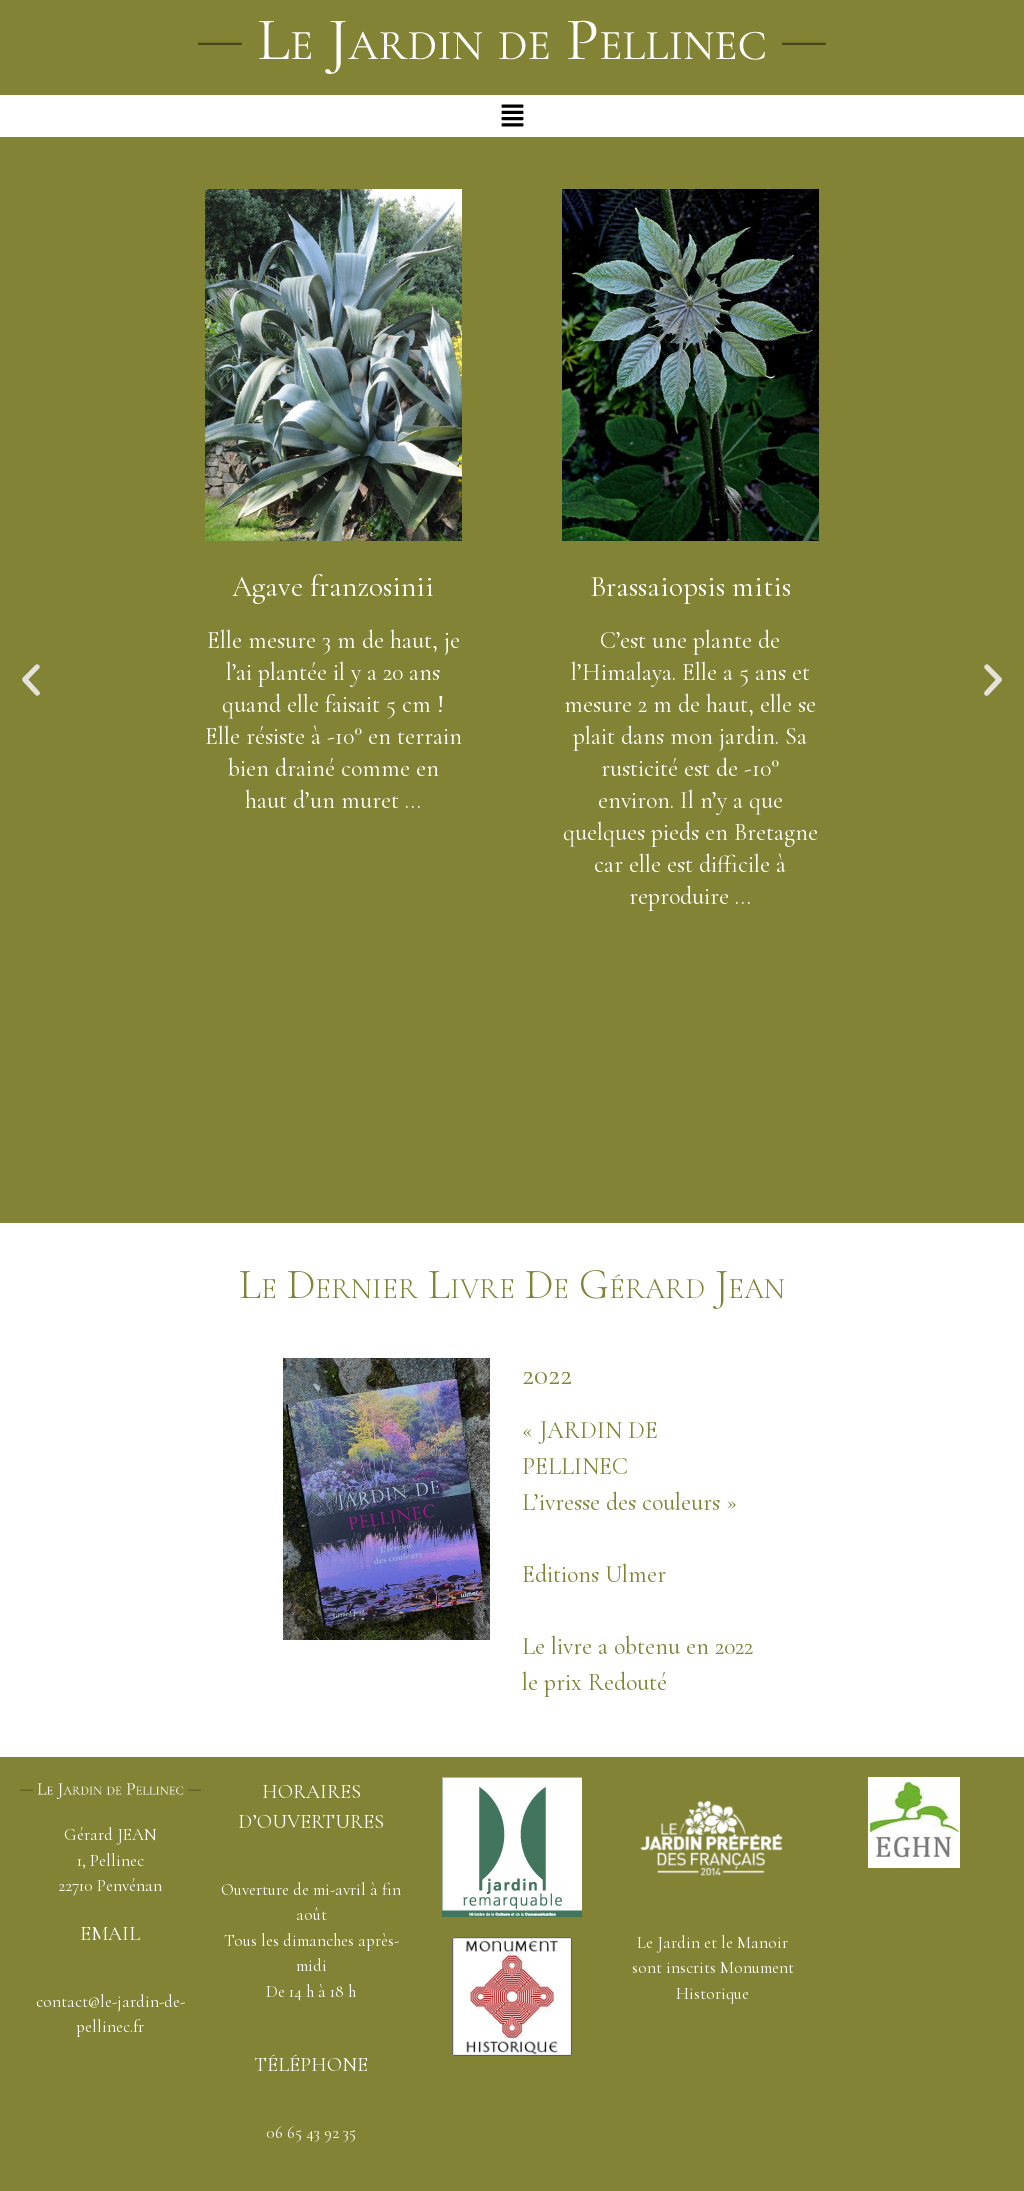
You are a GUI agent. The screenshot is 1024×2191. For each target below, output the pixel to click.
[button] (512, 116)
